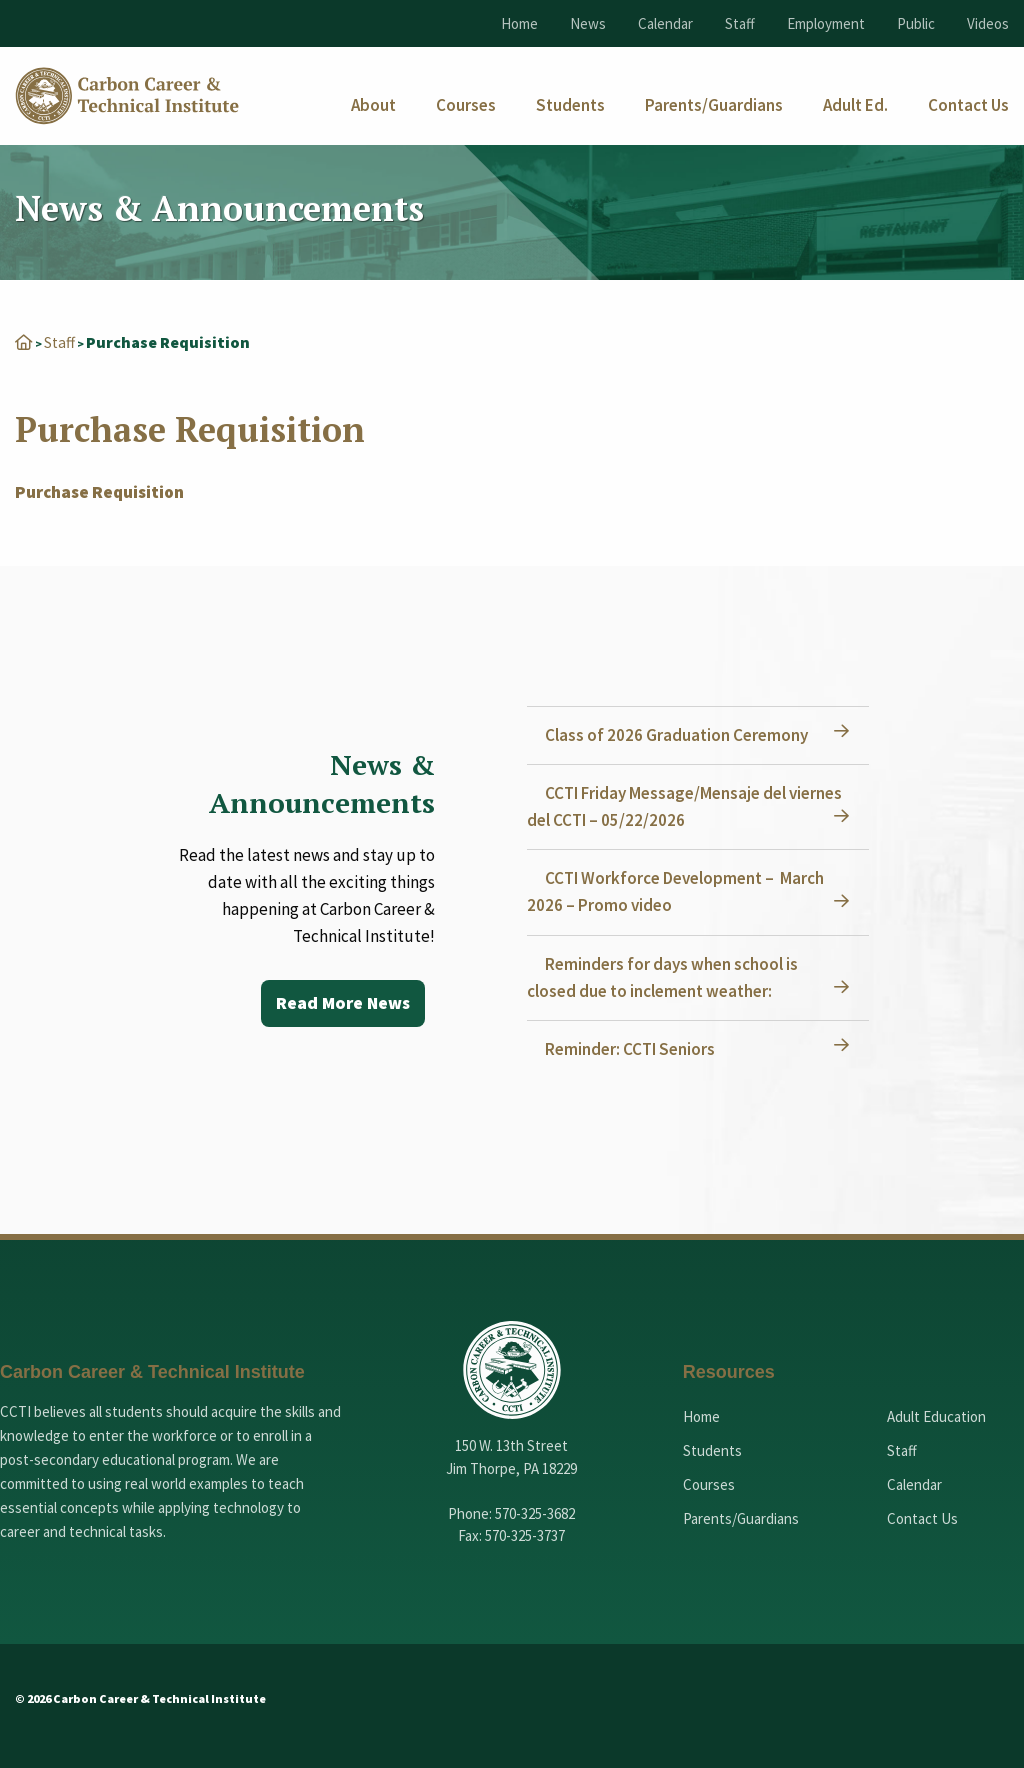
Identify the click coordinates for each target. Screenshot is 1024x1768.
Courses (709, 1484)
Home (519, 23)
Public (916, 23)
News (588, 23)
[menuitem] (373, 105)
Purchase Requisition (99, 492)
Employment (826, 23)
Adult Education (936, 1416)
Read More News (341, 1003)
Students (712, 1450)
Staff (740, 23)
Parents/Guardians (741, 1518)
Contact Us (922, 1518)
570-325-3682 (535, 1513)
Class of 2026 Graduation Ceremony (678, 735)
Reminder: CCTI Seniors (632, 1049)
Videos (988, 23)
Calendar (665, 23)
